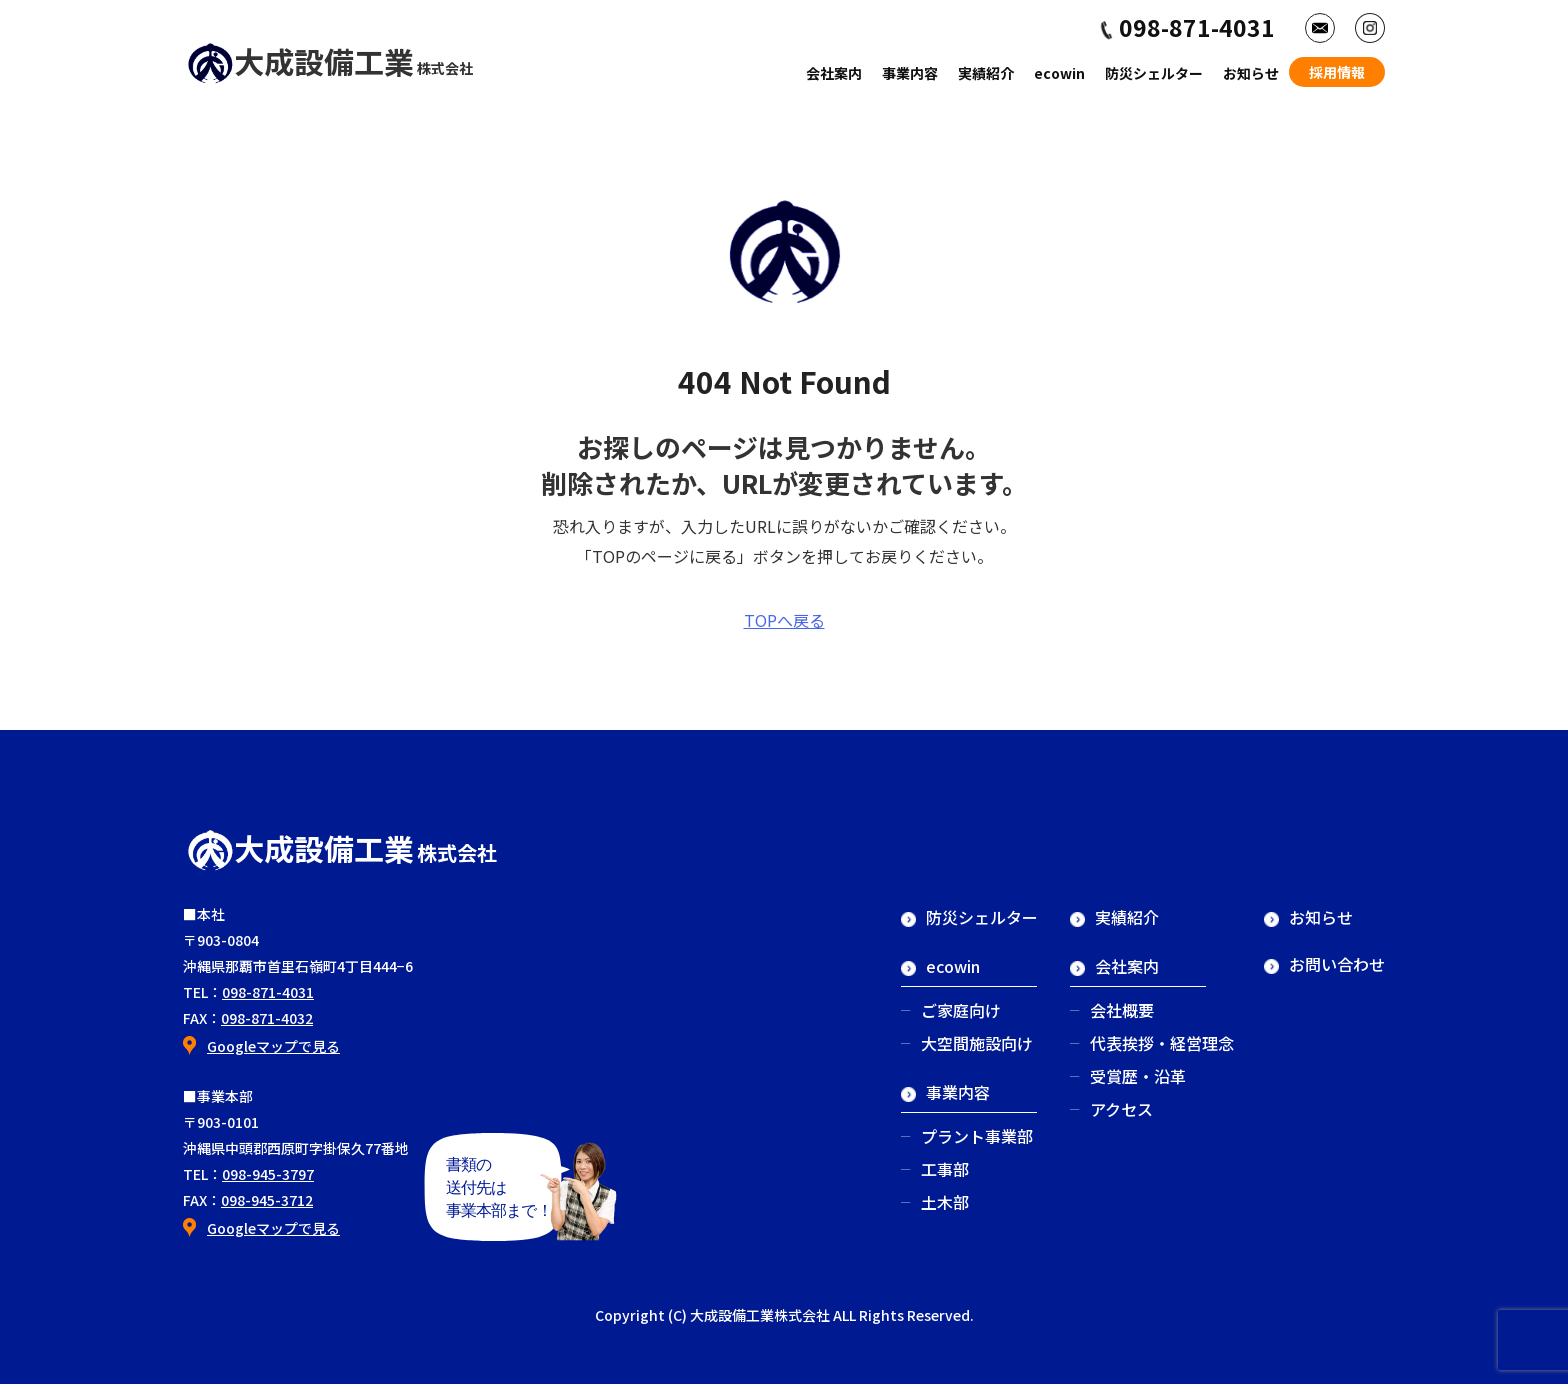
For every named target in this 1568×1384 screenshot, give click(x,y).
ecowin (1059, 73)
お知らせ (1251, 73)
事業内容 (910, 73)
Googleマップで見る (273, 1046)
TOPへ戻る (784, 620)
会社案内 (834, 73)
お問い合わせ (1324, 964)
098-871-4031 (268, 992)
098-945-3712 (267, 1200)
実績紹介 (986, 73)
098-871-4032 (267, 1018)
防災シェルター (1154, 73)
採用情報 (1337, 72)
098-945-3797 (268, 1174)
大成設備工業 (329, 61)
